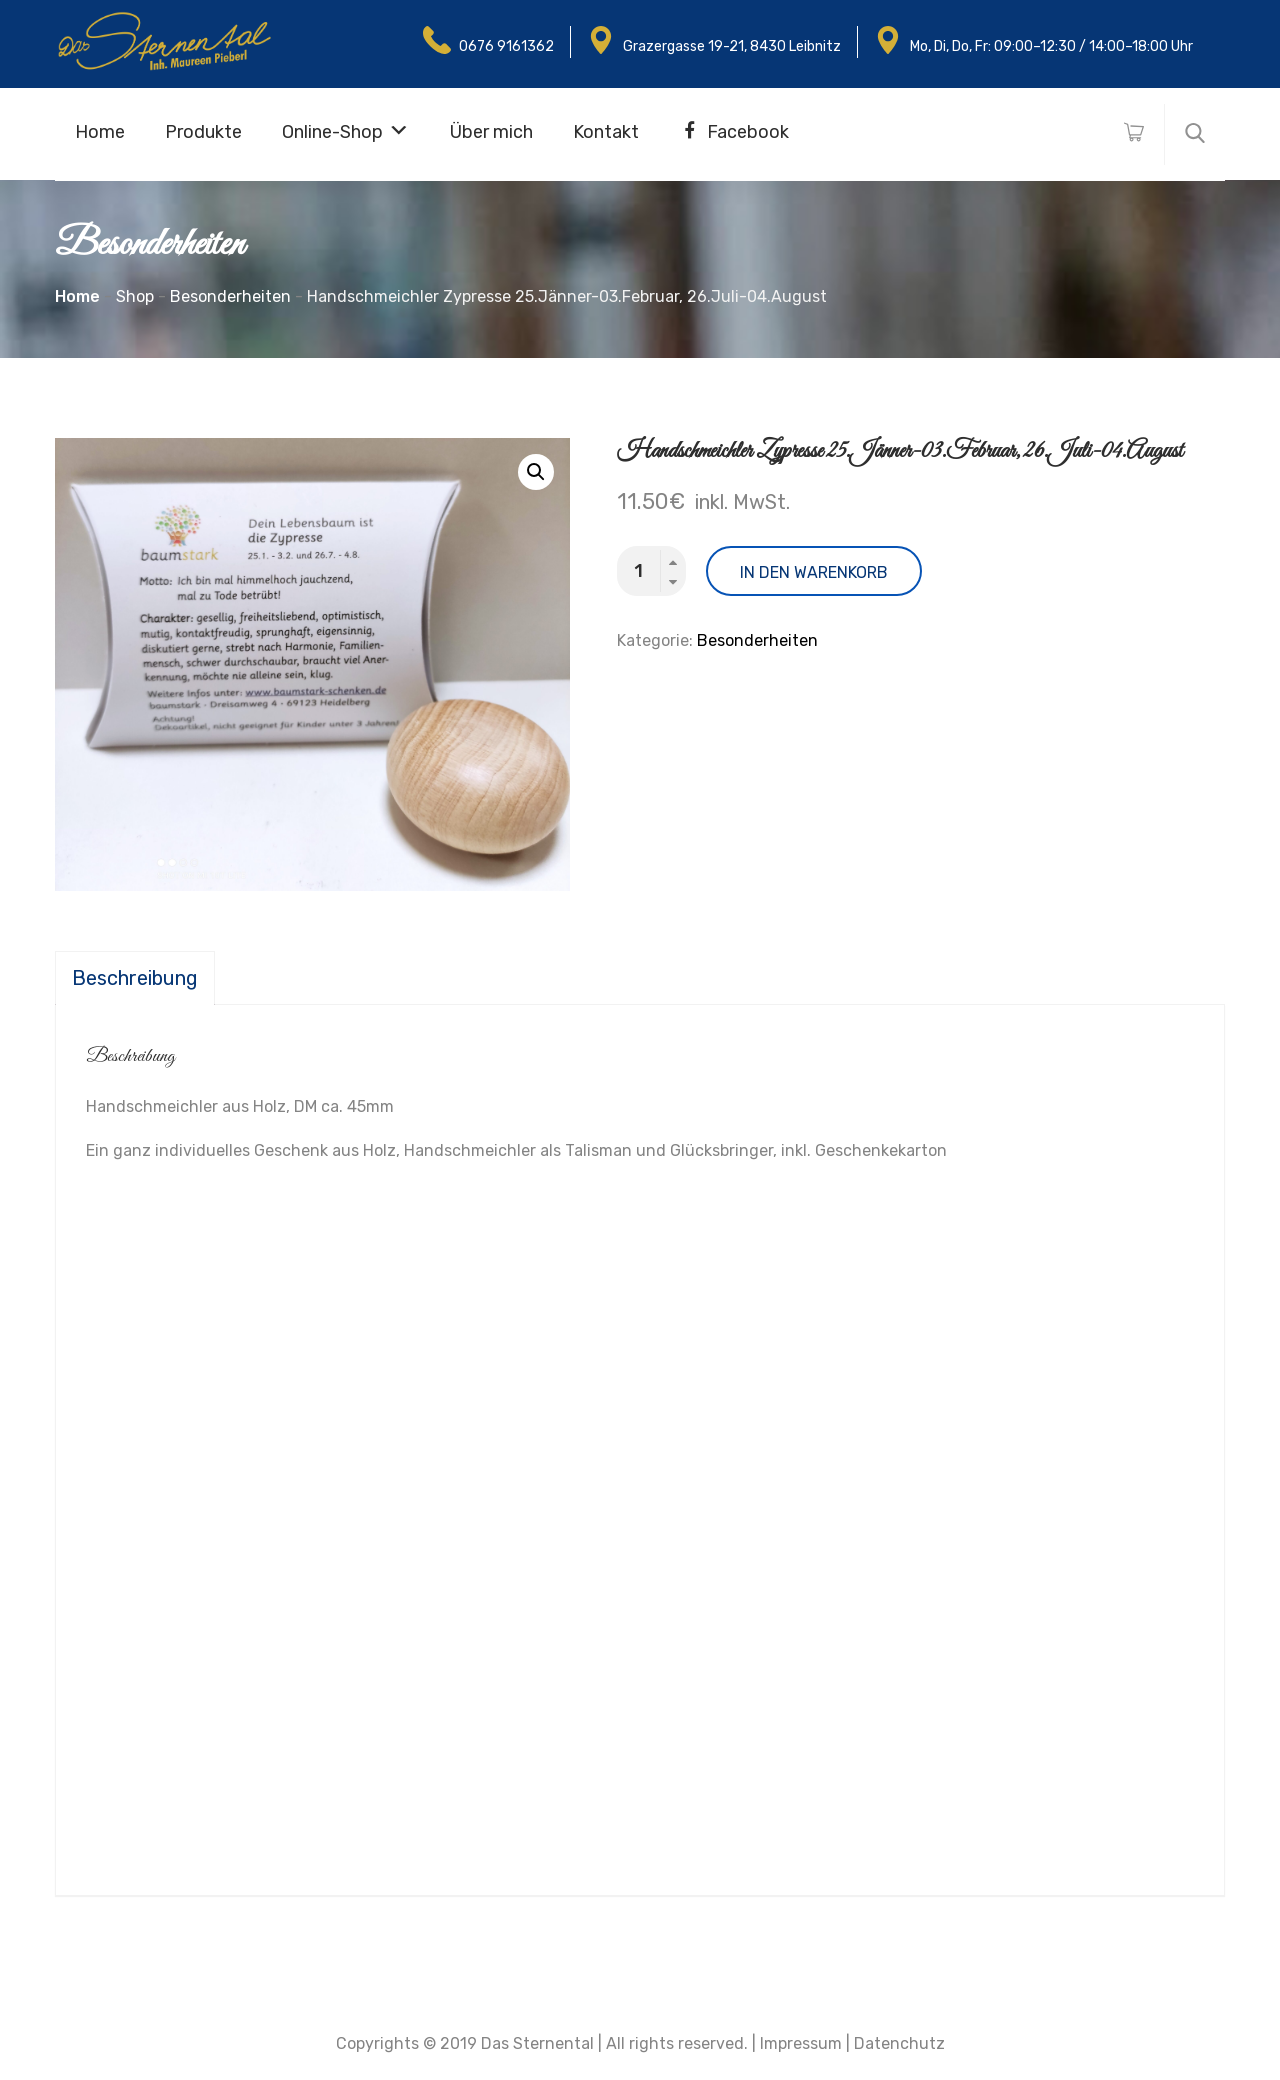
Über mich (491, 132)
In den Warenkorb (814, 572)
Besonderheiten (757, 640)
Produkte (203, 132)
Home (100, 132)
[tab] (135, 978)
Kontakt (606, 132)
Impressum (801, 2043)
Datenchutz (899, 2043)
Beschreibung (135, 978)
